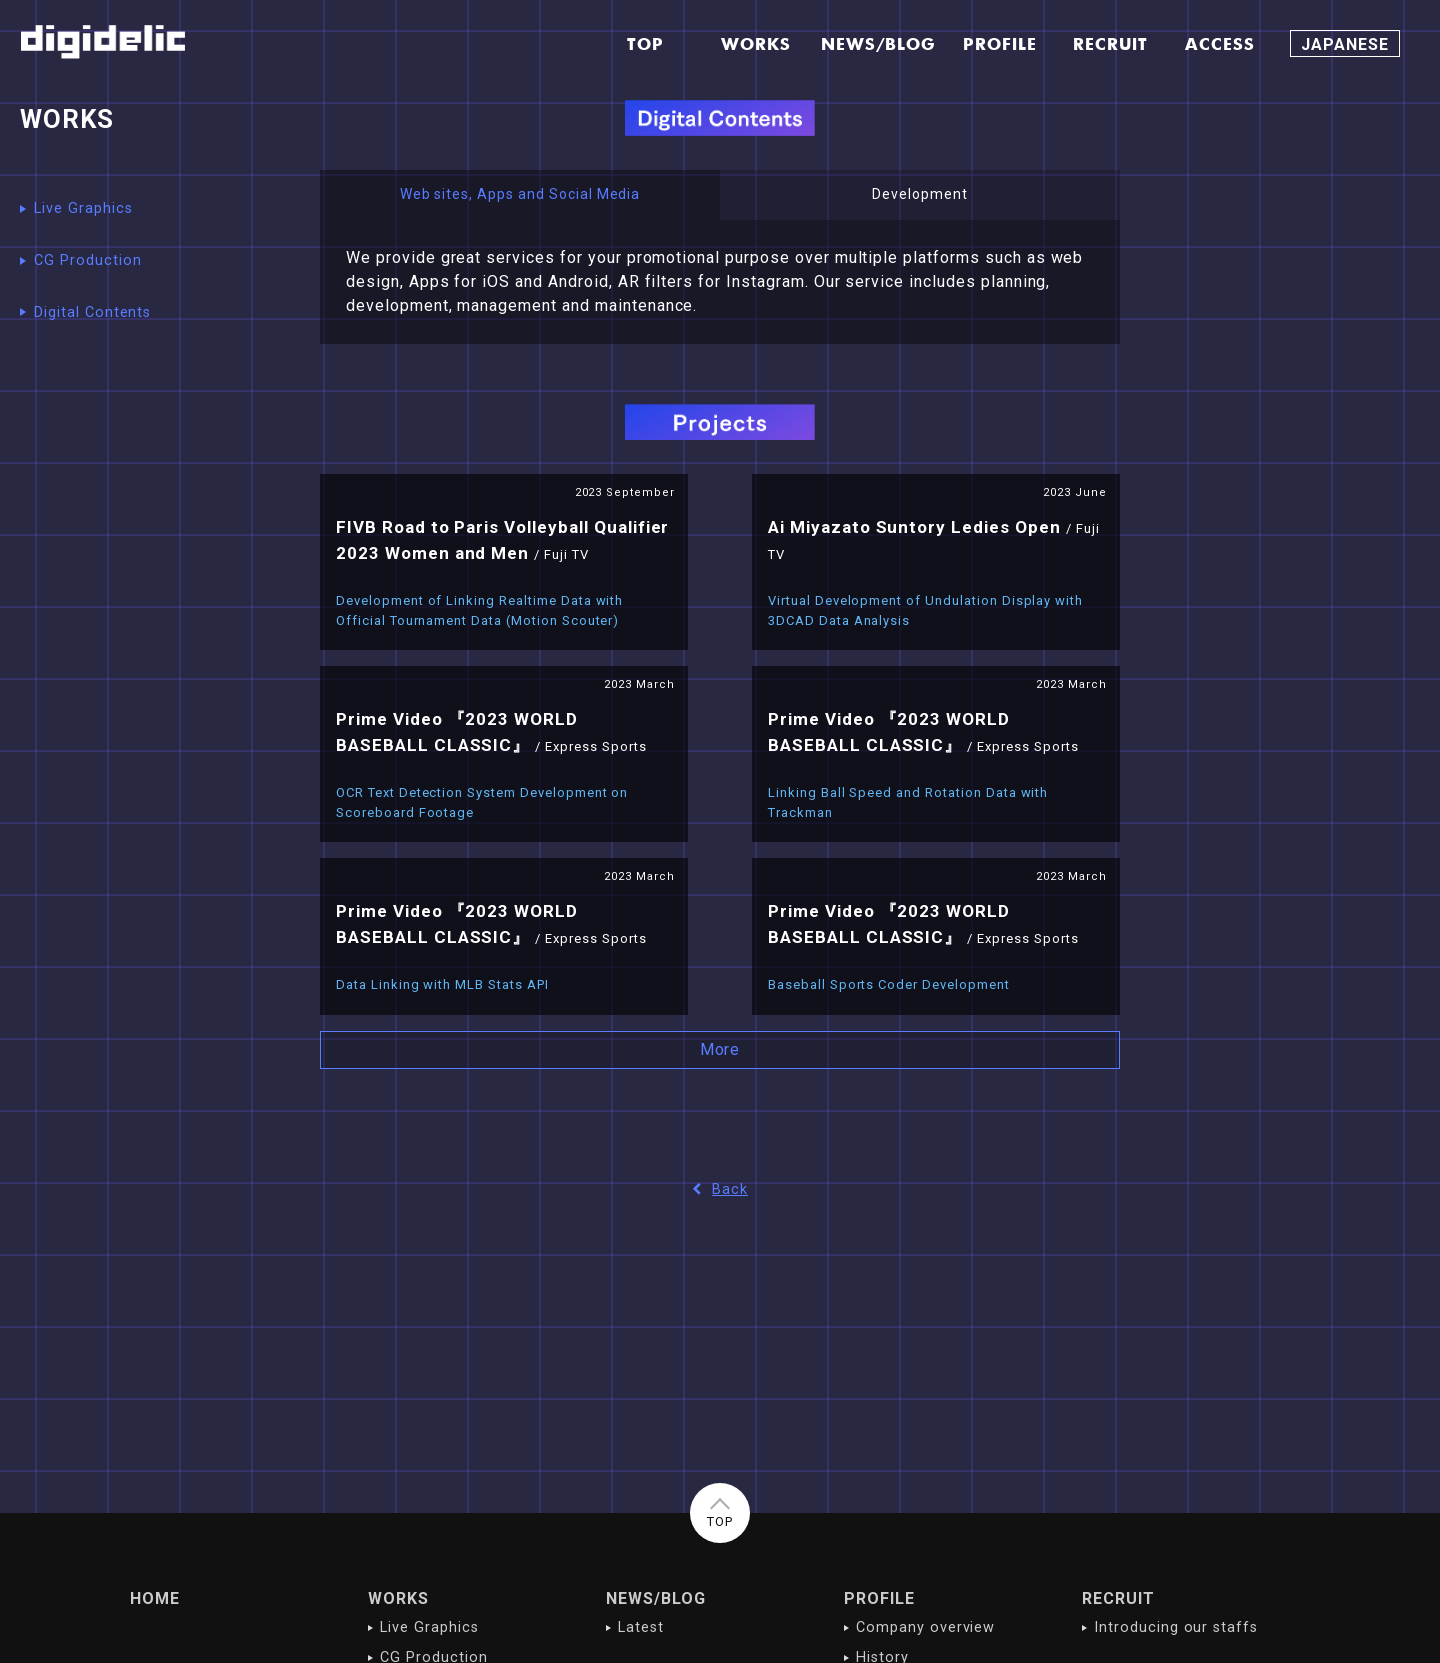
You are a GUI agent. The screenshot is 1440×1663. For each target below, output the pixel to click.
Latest (641, 1627)
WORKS (398, 1598)
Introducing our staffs (1176, 1627)
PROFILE (879, 1598)
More (720, 1049)
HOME (155, 1598)
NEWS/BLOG (656, 1598)
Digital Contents (92, 312)
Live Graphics (83, 208)
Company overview (925, 1627)
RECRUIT (1118, 1598)
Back (720, 1189)
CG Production (87, 260)
